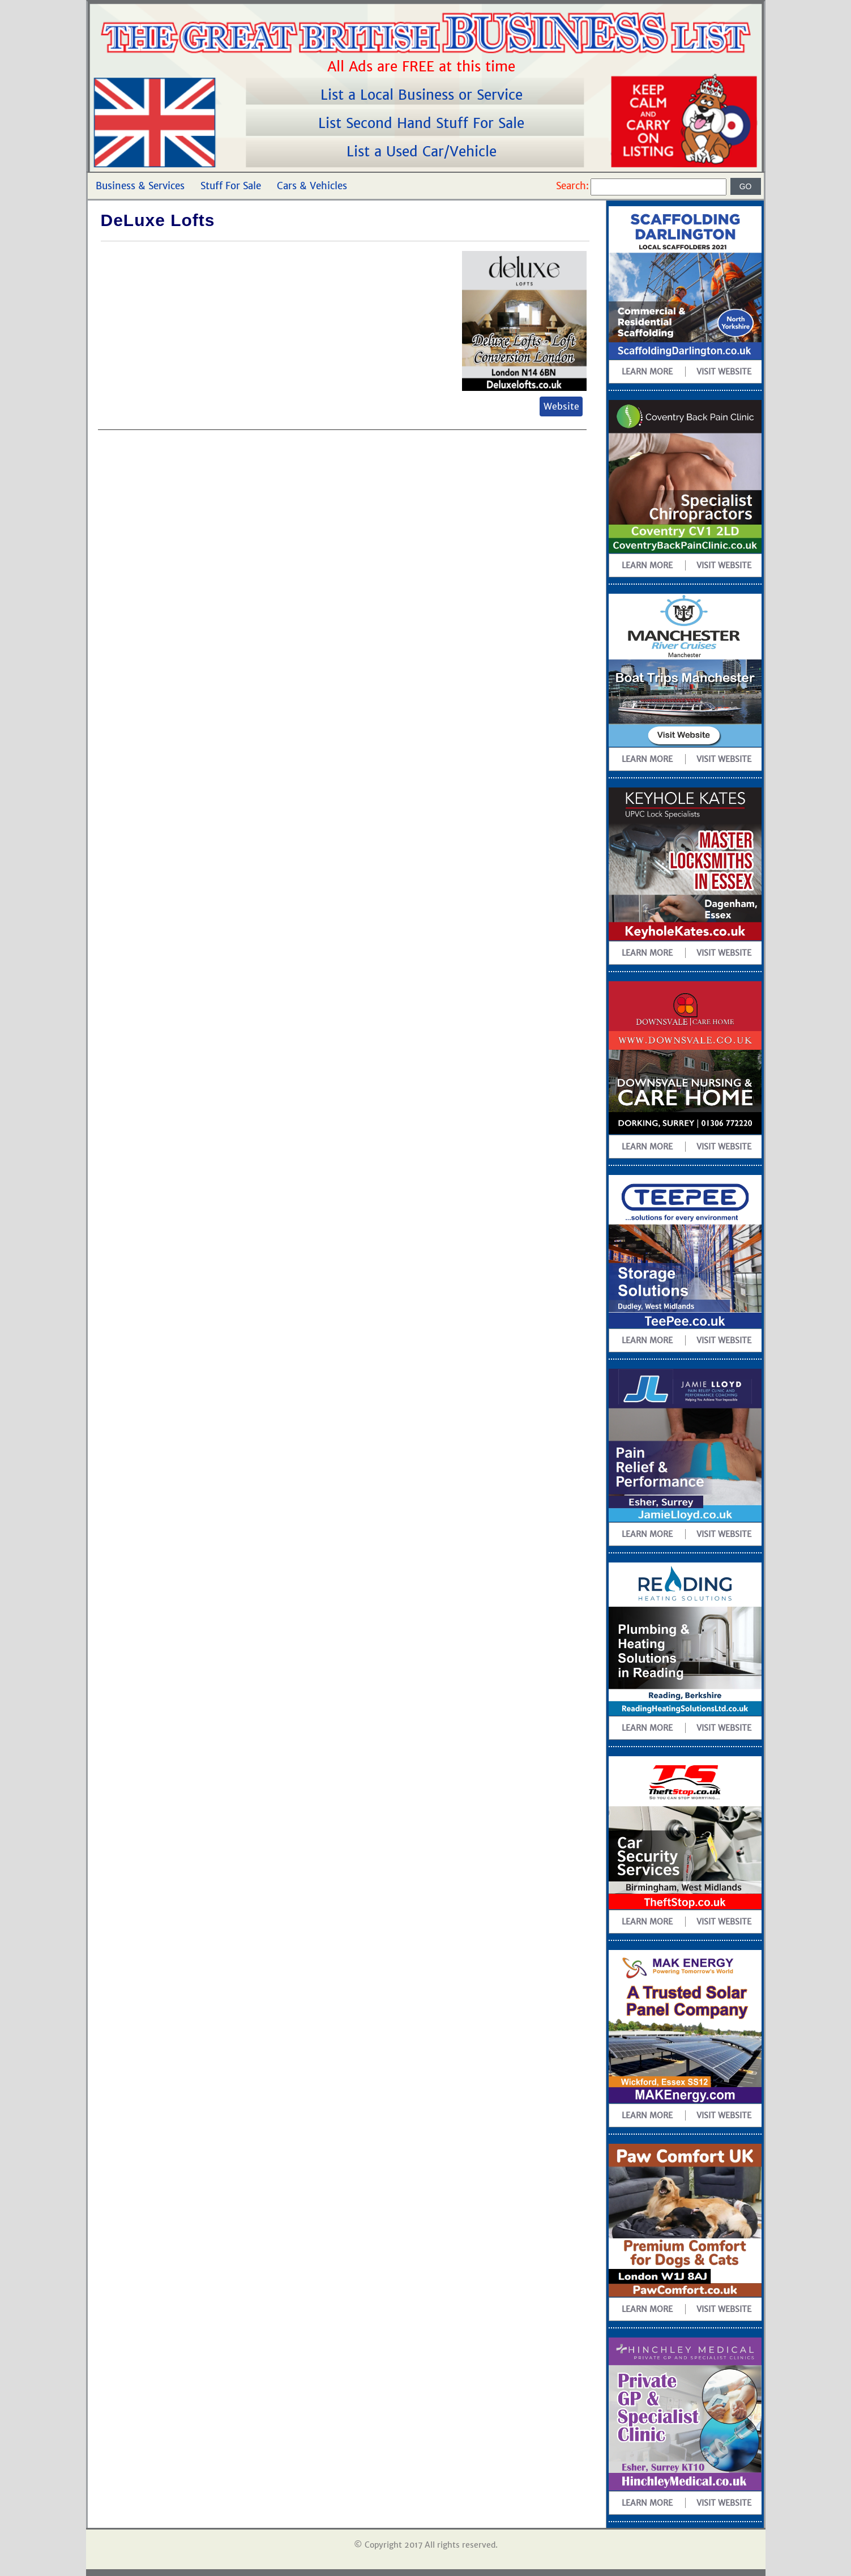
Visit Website (723, 372)
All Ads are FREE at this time (423, 66)
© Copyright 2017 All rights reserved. (426, 2545)
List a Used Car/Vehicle (424, 151)
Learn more (647, 372)
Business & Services (140, 186)
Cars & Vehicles (312, 186)
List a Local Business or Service (423, 95)
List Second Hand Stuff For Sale (423, 123)
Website (561, 406)
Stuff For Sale (230, 186)
